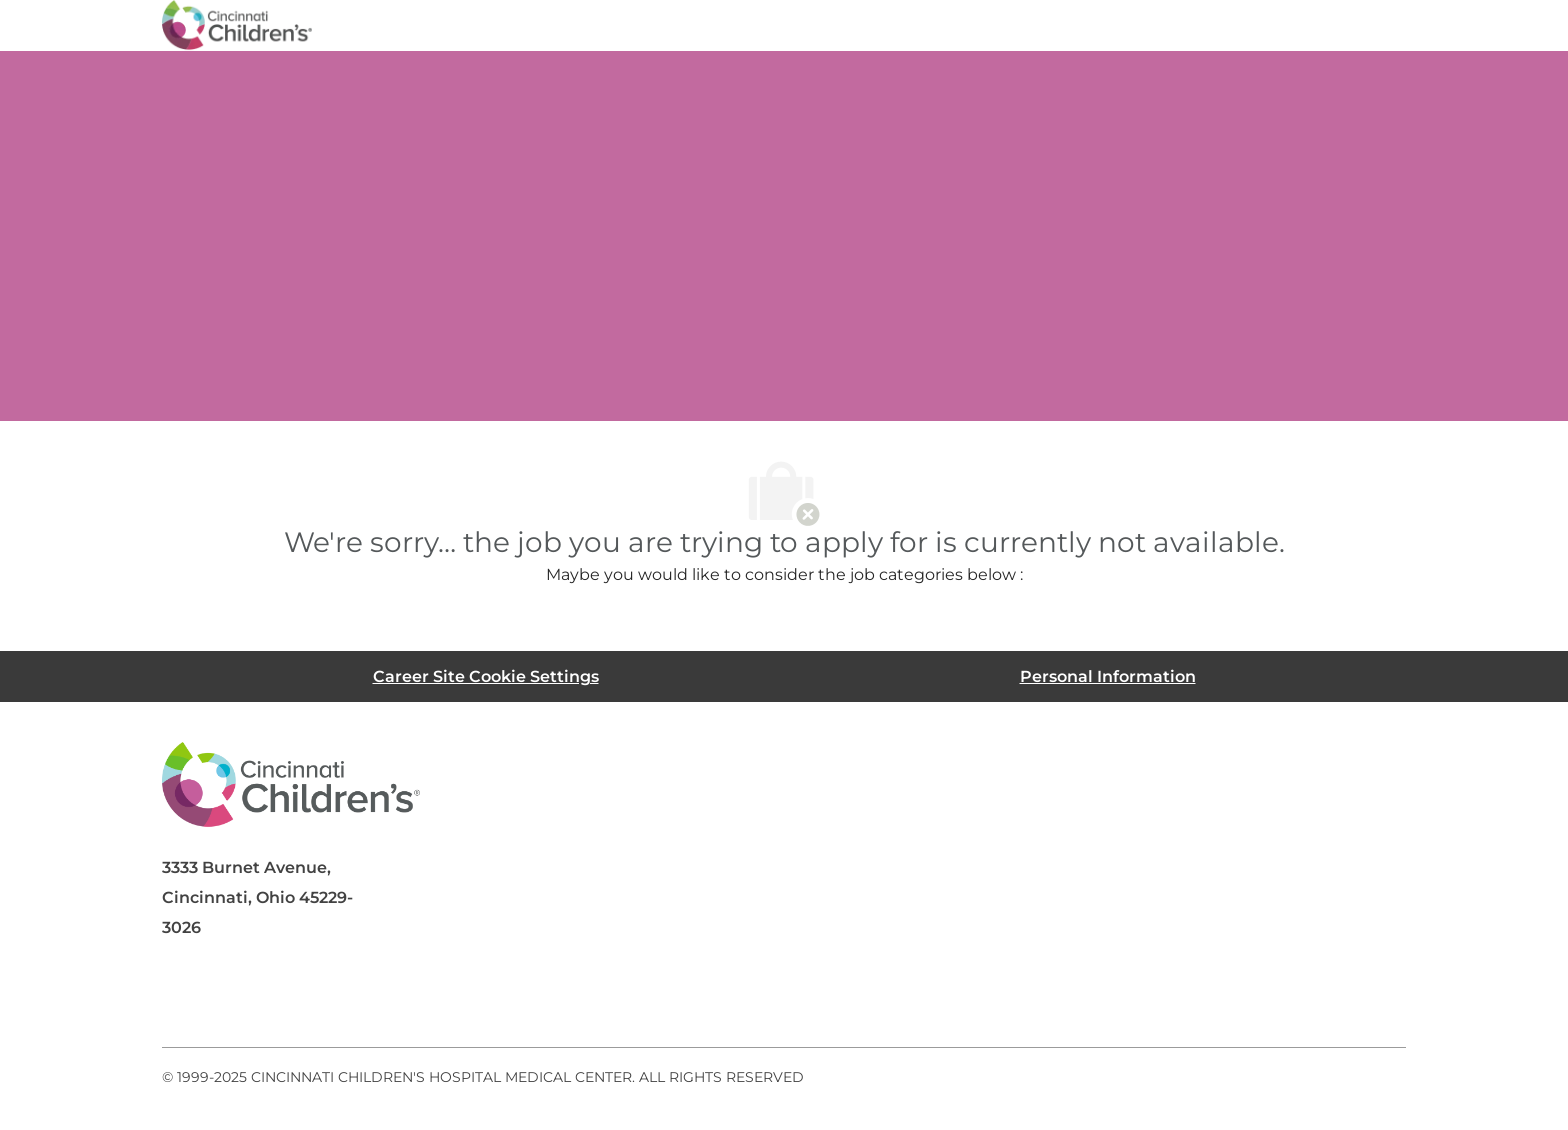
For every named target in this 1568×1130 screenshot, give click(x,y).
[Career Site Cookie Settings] (486, 676)
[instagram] (426, 999)
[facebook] (186, 999)
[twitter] (346, 999)
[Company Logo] (237, 24)
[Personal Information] (1108, 676)
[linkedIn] (266, 999)
